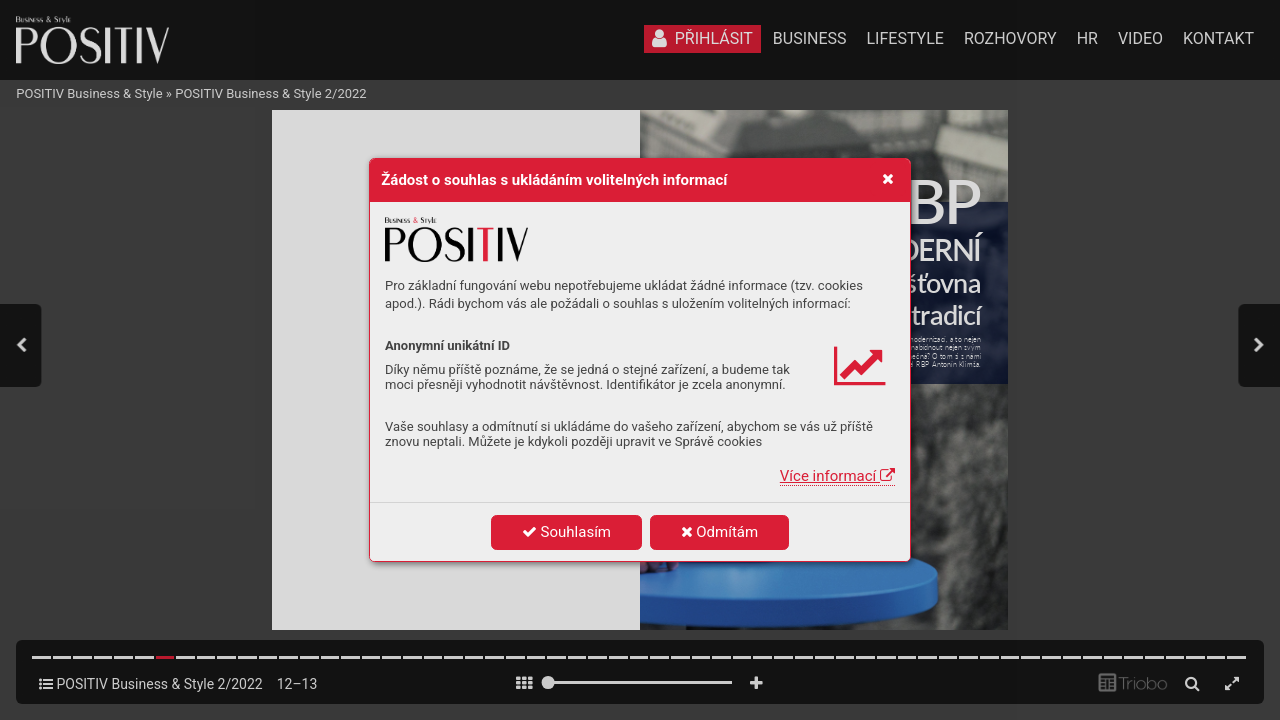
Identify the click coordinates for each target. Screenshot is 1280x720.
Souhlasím (566, 532)
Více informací (837, 476)
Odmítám (720, 532)
